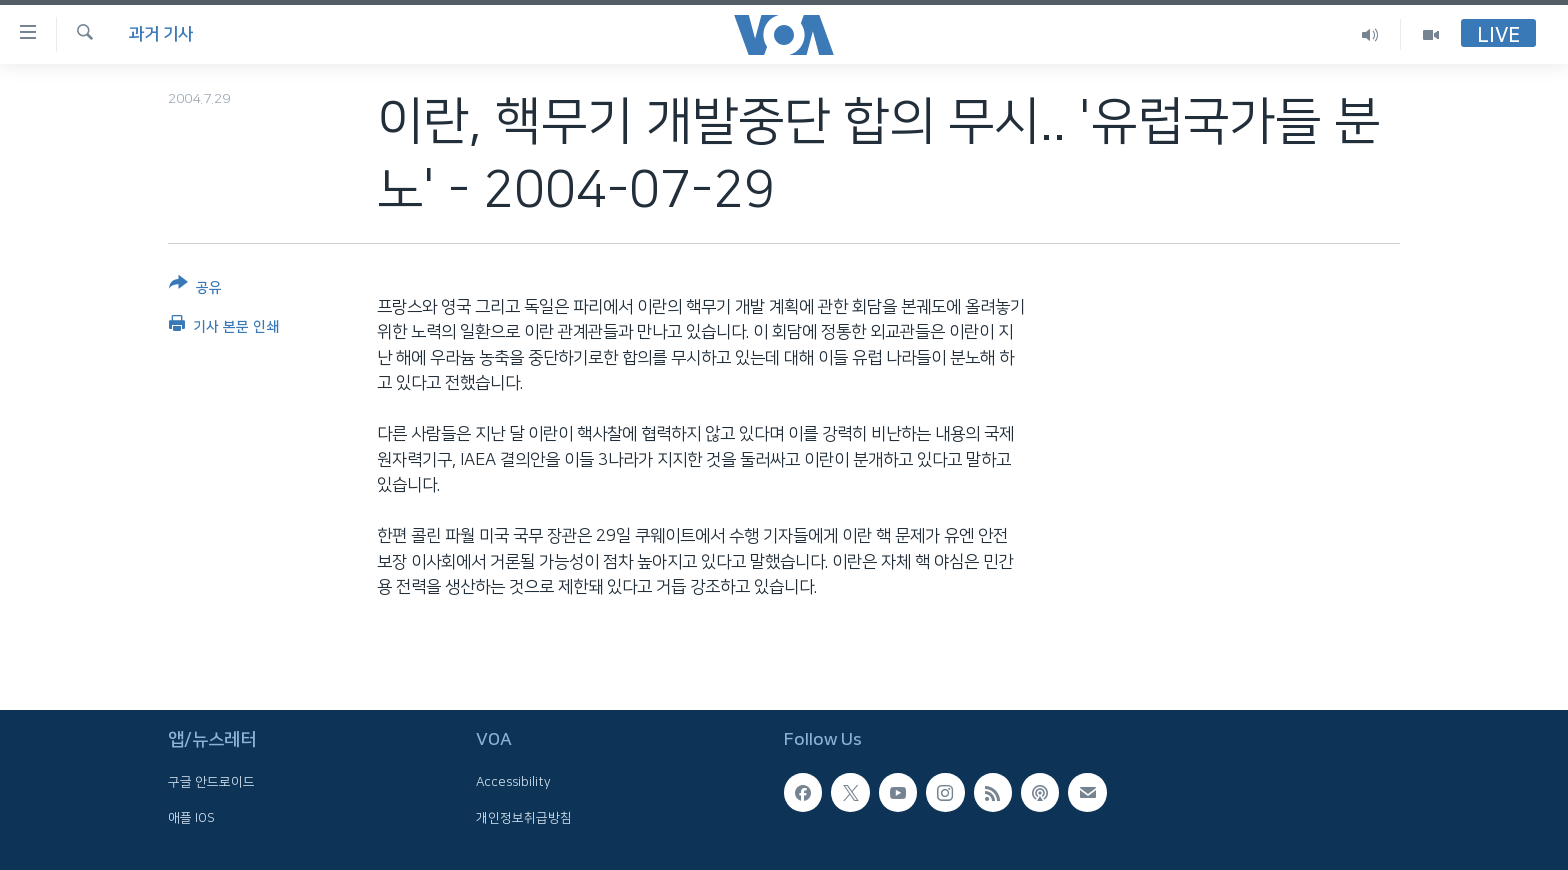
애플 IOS (191, 818)
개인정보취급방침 (524, 818)
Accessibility (513, 783)
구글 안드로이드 (211, 783)
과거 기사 (161, 34)
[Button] (195, 289)
